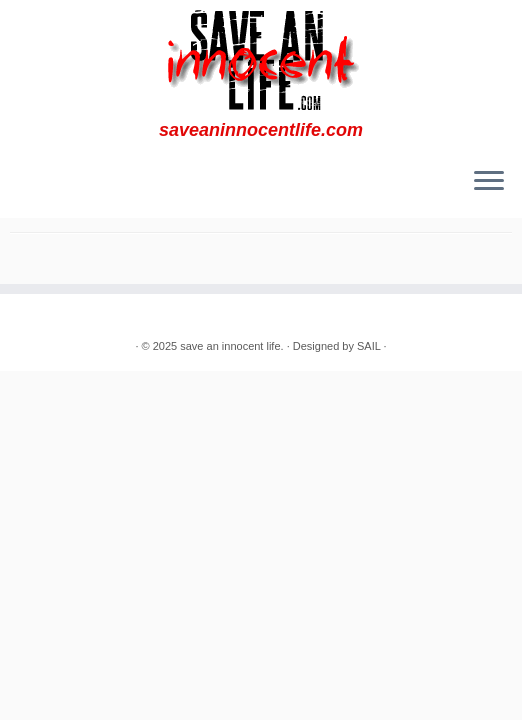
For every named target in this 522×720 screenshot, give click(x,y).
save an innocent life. (231, 346)
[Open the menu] (489, 182)
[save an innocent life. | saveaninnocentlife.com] (261, 60)
